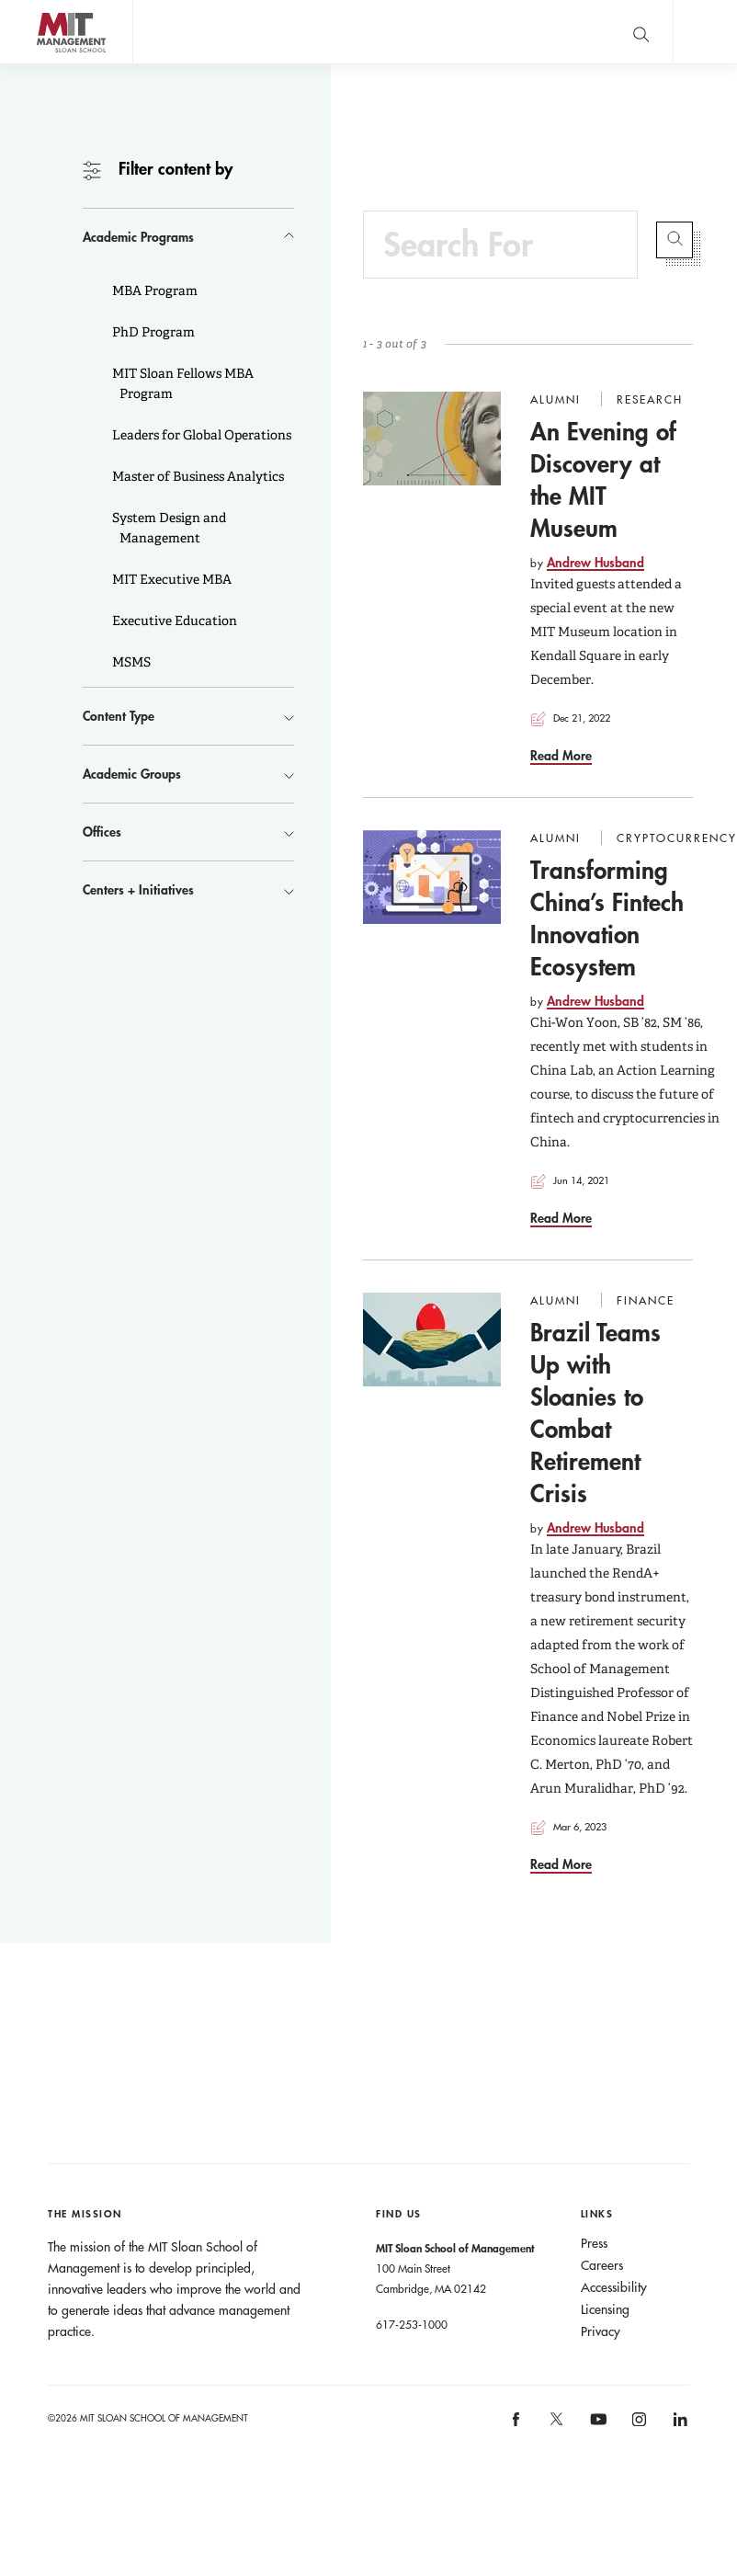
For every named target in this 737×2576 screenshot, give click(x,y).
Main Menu (705, 31)
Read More (561, 755)
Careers (602, 2265)
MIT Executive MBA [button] (170, 579)
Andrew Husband (595, 562)
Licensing (605, 2309)
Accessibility (614, 2287)
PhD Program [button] (152, 332)
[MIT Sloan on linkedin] (679, 2424)
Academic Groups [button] (132, 773)
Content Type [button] (118, 715)
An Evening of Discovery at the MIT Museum (603, 479)
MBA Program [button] (153, 290)
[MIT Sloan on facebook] (516, 2424)
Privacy (600, 2331)
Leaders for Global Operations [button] (200, 434)
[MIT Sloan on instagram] (638, 2424)
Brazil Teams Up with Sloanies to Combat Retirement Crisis (595, 1412)
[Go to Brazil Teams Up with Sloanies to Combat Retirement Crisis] (432, 1339)
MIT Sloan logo (47, 63)
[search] (640, 31)
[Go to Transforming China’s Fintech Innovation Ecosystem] (432, 877)
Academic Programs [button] (138, 236)
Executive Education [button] (173, 620)
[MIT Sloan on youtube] (595, 2429)
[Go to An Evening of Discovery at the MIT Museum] (432, 438)
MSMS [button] (130, 662)
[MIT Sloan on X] (556, 2425)
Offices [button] (102, 831)
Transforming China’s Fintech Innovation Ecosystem (607, 918)
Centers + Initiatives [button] (138, 889)
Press (594, 2243)
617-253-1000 (412, 2324)
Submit (674, 240)
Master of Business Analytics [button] (196, 476)
